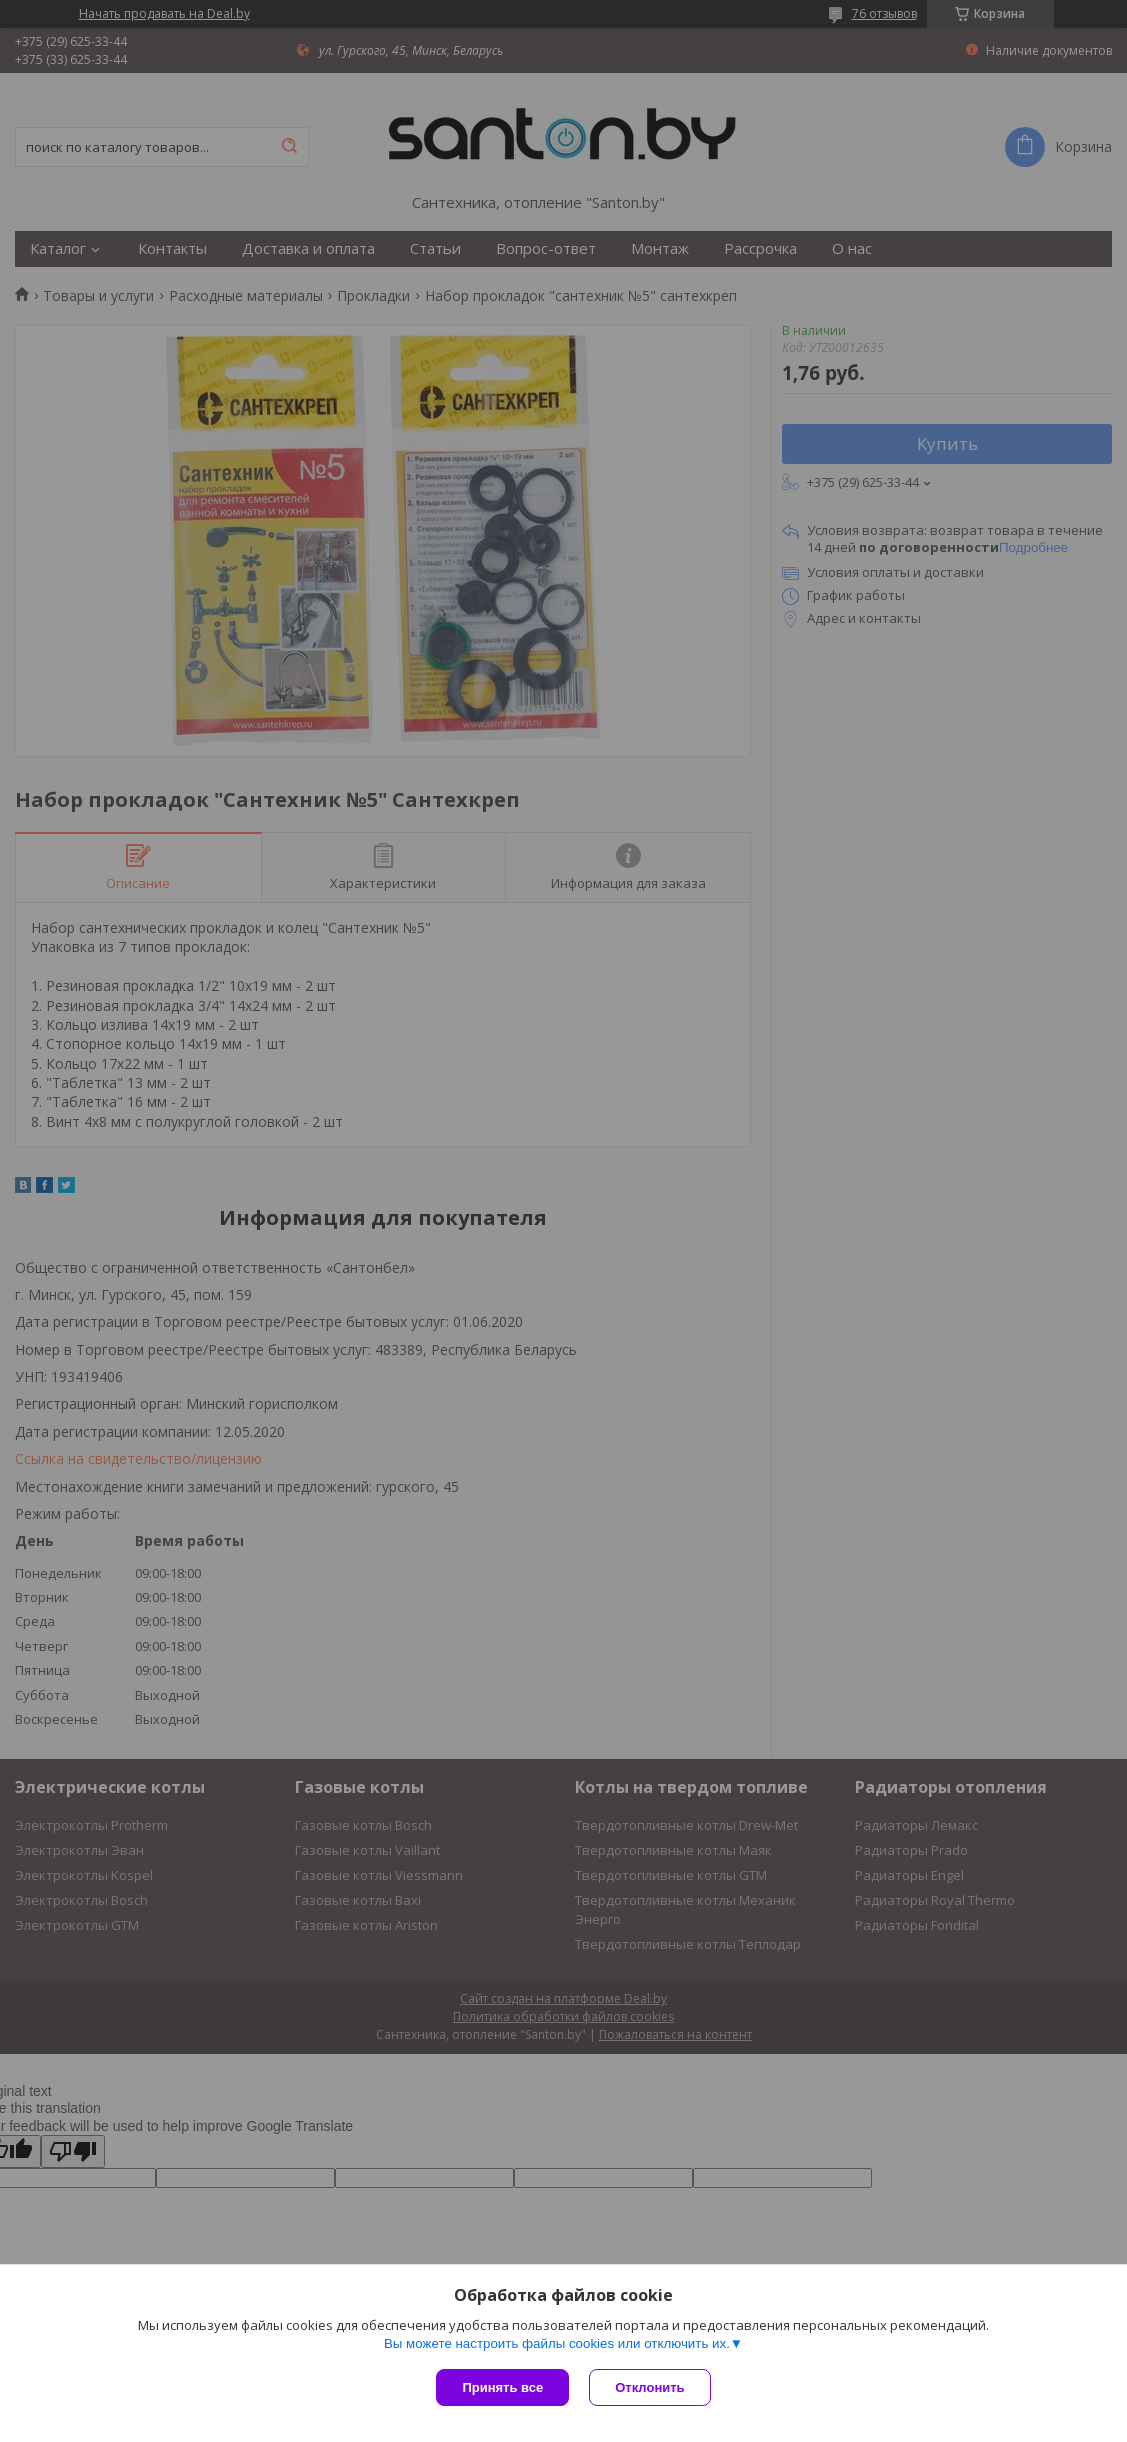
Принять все (502, 2387)
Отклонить (649, 2387)
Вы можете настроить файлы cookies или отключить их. (557, 2343)
